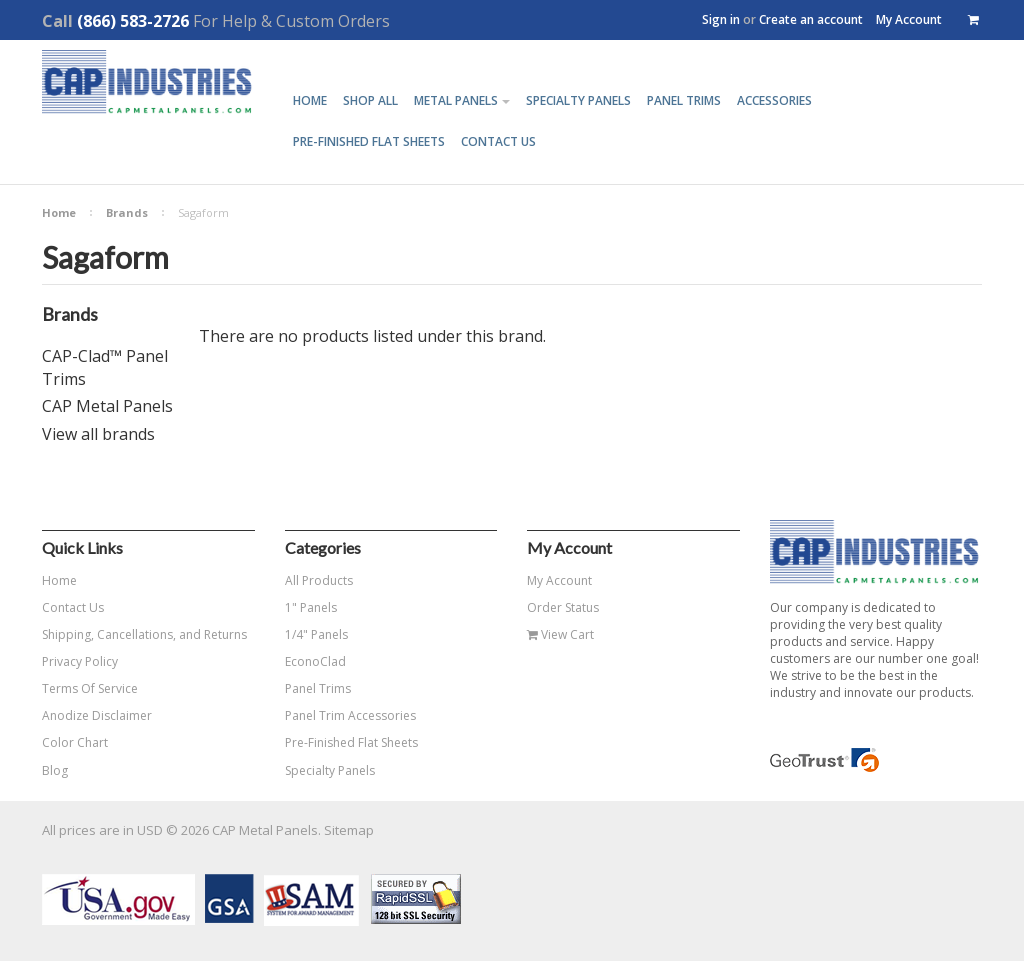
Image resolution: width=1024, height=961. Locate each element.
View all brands (98, 434)
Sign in (721, 19)
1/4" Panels (316, 634)
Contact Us (73, 607)
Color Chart (75, 742)
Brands (127, 212)
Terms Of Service (90, 688)
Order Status (563, 607)
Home (59, 212)
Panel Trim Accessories (350, 715)
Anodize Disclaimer (97, 715)
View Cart (560, 634)
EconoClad (315, 661)
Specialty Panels (330, 770)
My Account (909, 19)
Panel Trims (318, 688)
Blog (55, 770)
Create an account (811, 19)
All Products (319, 580)
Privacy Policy (80, 661)
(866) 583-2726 (133, 21)
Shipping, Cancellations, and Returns (144, 634)
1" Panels (311, 607)
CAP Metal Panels (107, 406)
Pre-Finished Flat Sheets (351, 742)
